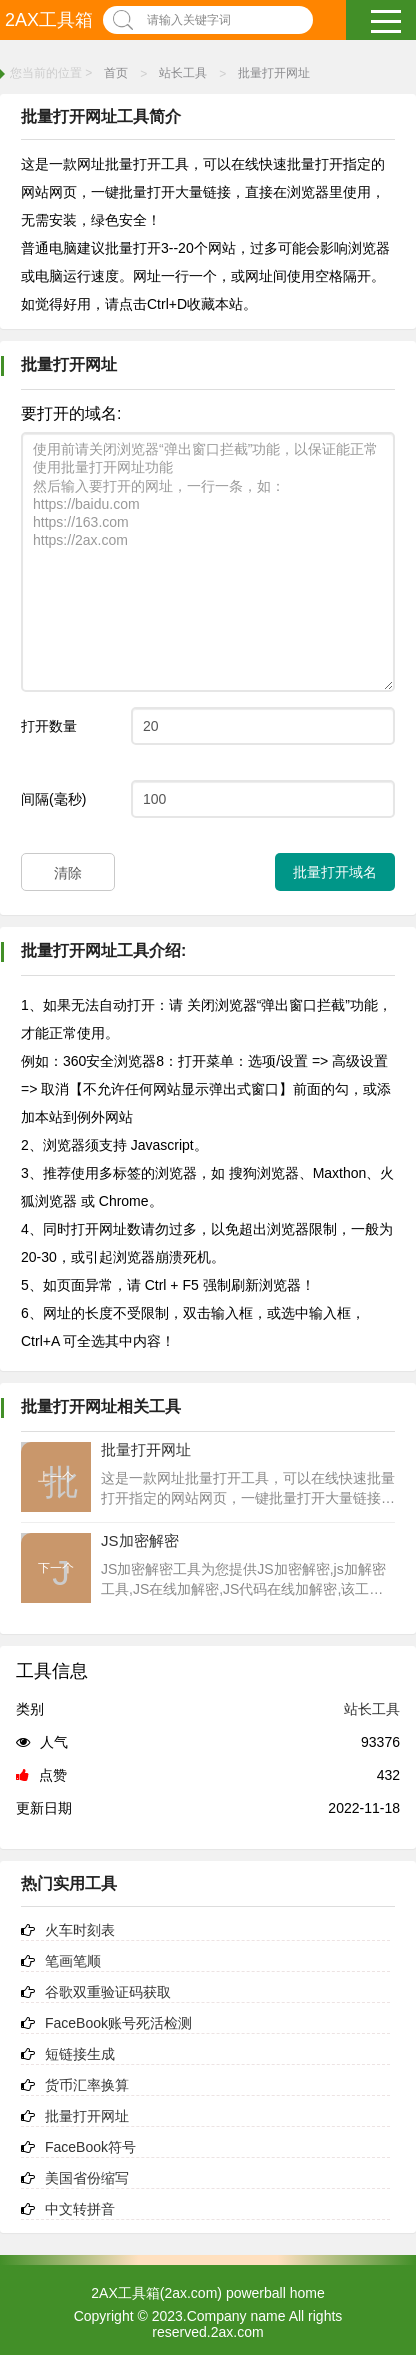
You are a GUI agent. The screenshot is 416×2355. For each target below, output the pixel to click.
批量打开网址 (274, 73)
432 (388, 1775)
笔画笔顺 (73, 1961)
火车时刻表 (80, 1930)
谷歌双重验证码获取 (108, 1992)
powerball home (275, 2293)
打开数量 (49, 726)
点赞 (41, 1775)
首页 (116, 73)
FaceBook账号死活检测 (118, 2023)
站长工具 (183, 73)
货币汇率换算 (87, 2085)
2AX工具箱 (49, 20)
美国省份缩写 (87, 2178)
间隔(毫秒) (53, 799)
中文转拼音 (80, 2209)
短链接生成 (80, 2054)
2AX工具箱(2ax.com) (156, 2293)
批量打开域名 (335, 872)
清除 (68, 873)
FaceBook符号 (90, 2147)
